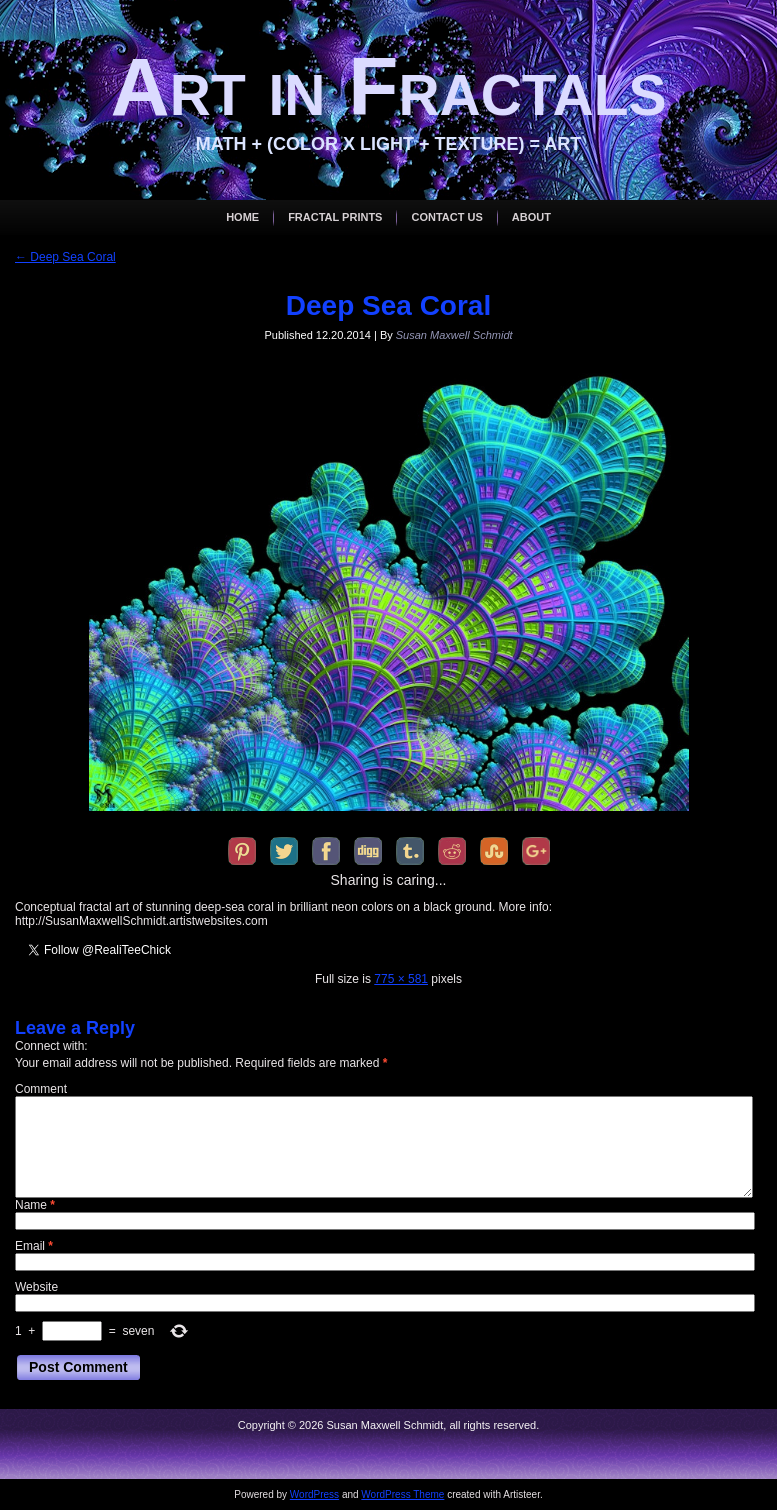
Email (34, 1246)
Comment (41, 1089)
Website (36, 1287)
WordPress (314, 1494)
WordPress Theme (402, 1494)
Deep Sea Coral (65, 257)
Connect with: (51, 1046)
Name (35, 1205)
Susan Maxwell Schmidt (454, 335)
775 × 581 (401, 979)
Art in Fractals (389, 86)
